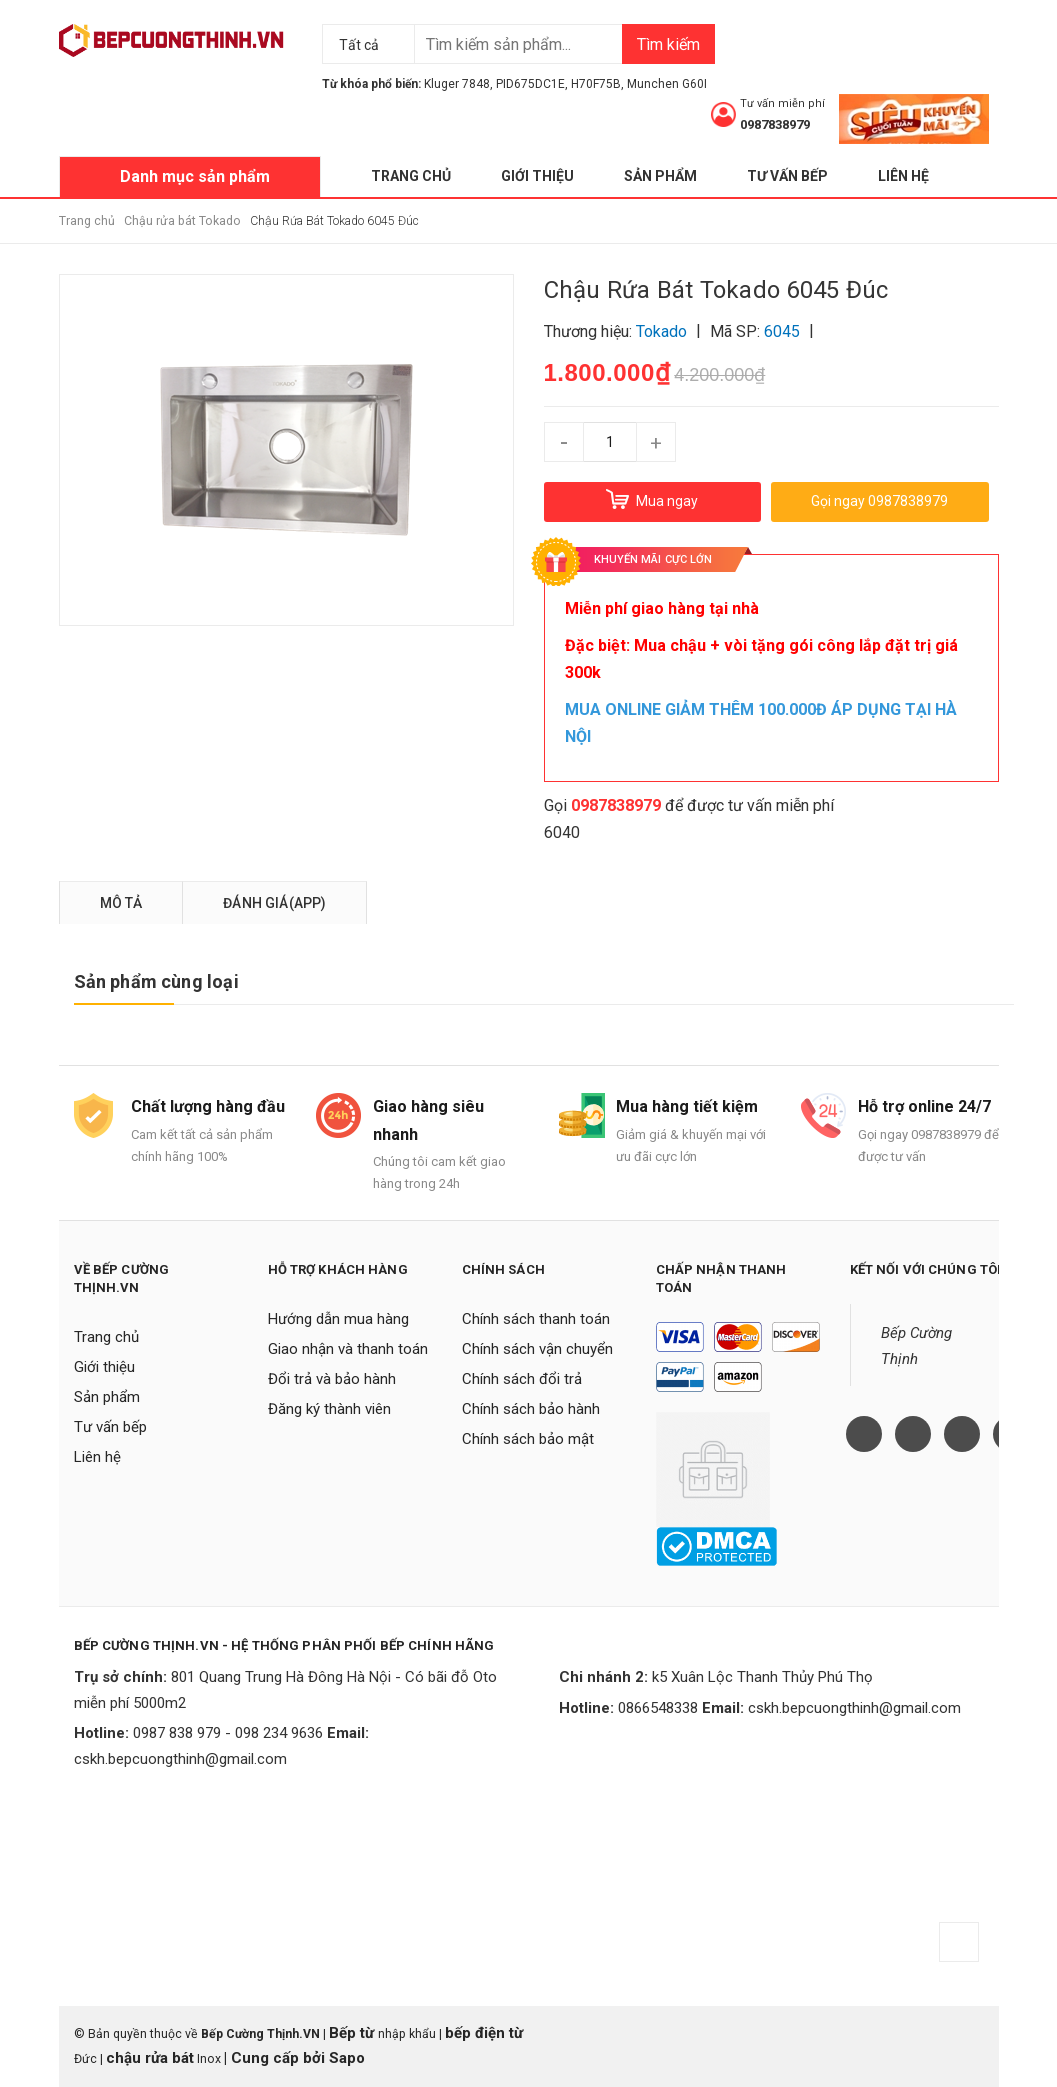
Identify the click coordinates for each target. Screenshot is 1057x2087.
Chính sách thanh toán (536, 1319)
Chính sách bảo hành (531, 1409)
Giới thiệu (537, 176)
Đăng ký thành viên (329, 1409)
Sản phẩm (660, 176)
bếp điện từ (484, 2033)
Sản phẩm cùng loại (156, 981)
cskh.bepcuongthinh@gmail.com (180, 1759)
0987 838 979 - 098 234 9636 (228, 1733)
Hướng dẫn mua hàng (338, 1319)
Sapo (347, 2058)
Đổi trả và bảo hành (332, 1379)
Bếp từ (353, 2033)
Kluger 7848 (457, 84)
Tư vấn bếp (787, 176)
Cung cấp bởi (278, 2058)
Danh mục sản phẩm (195, 176)
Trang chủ (411, 176)
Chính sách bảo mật (528, 1439)
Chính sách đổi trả (522, 1379)
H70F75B (596, 84)
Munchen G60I (667, 84)
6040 (562, 832)
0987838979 (775, 124)
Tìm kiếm (668, 44)
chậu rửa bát (150, 2058)
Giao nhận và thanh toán (348, 1349)
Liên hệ (903, 176)
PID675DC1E (530, 84)
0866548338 (658, 1708)
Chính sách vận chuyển (537, 1349)
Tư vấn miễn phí (782, 103)
